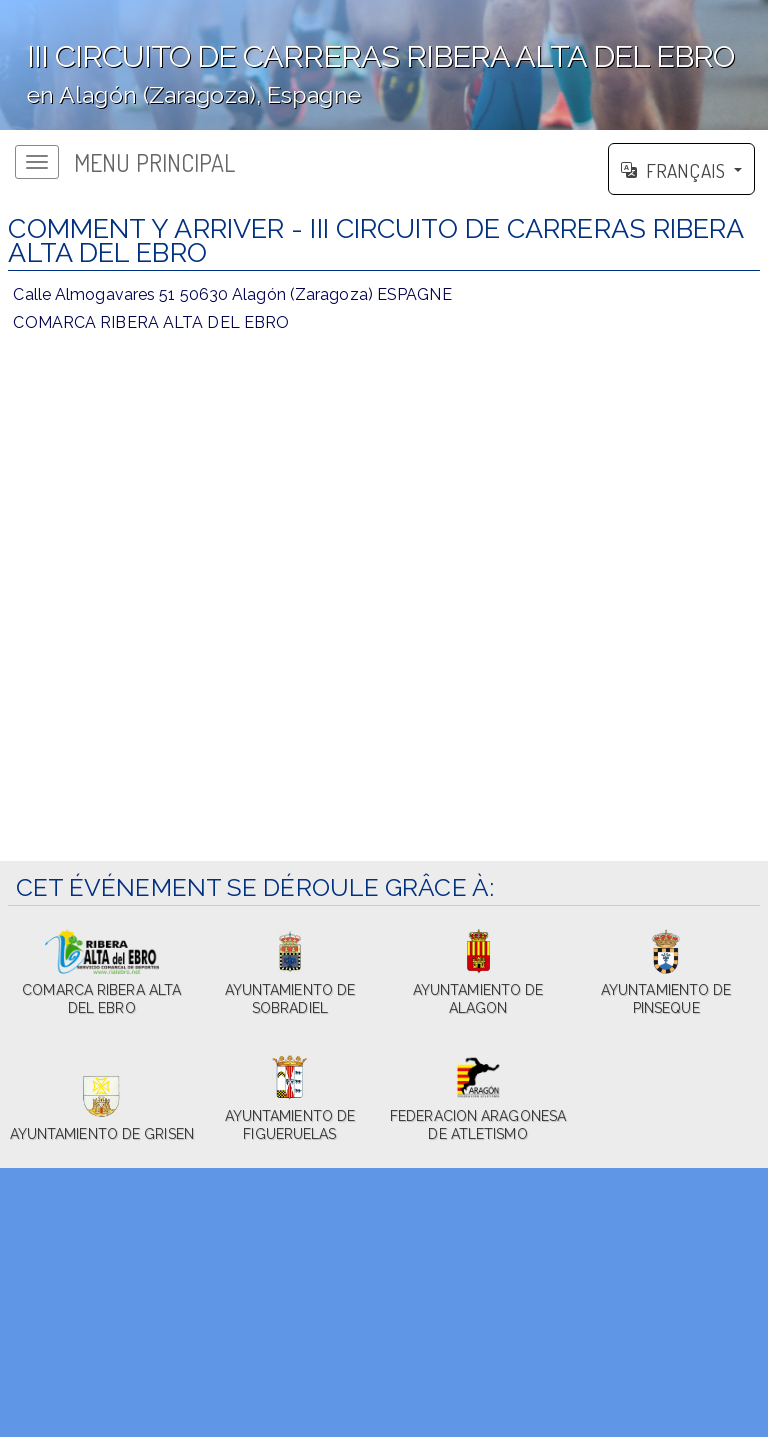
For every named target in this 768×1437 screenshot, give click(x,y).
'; (384, 65)
